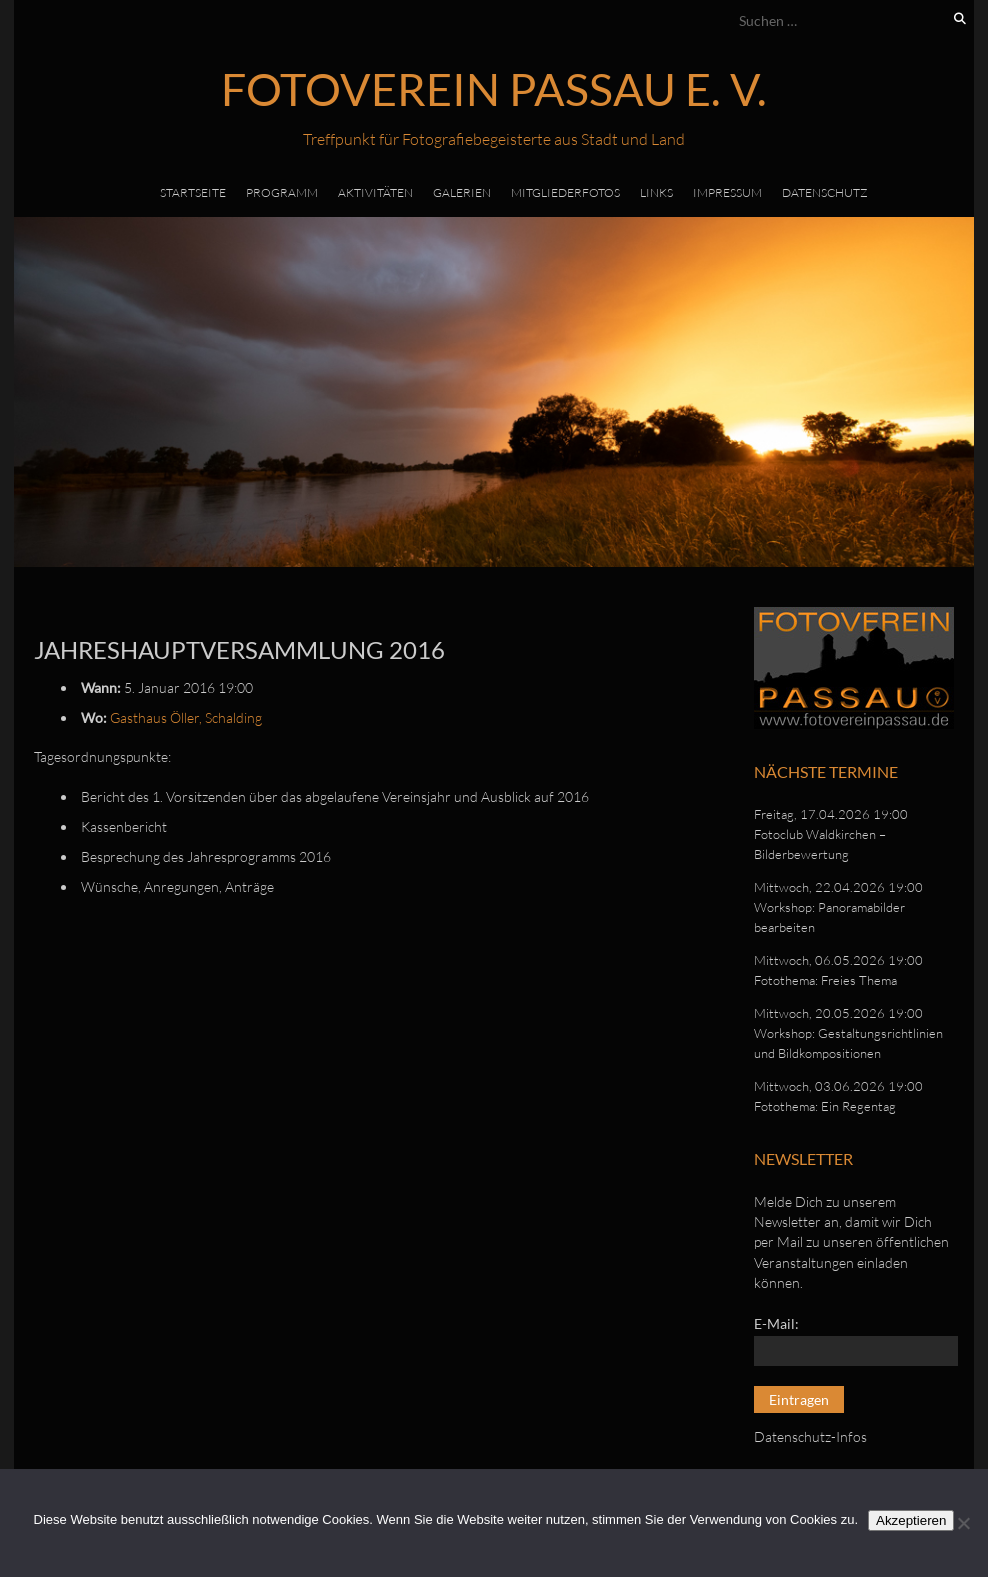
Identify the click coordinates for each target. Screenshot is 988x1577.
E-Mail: (776, 1323)
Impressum (727, 192)
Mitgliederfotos (565, 192)
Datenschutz (825, 192)
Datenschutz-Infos (810, 1436)
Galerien (462, 192)
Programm (282, 192)
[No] (963, 1523)
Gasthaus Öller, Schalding (186, 717)
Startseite (193, 192)
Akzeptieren (911, 1520)
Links (656, 192)
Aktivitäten (375, 192)
